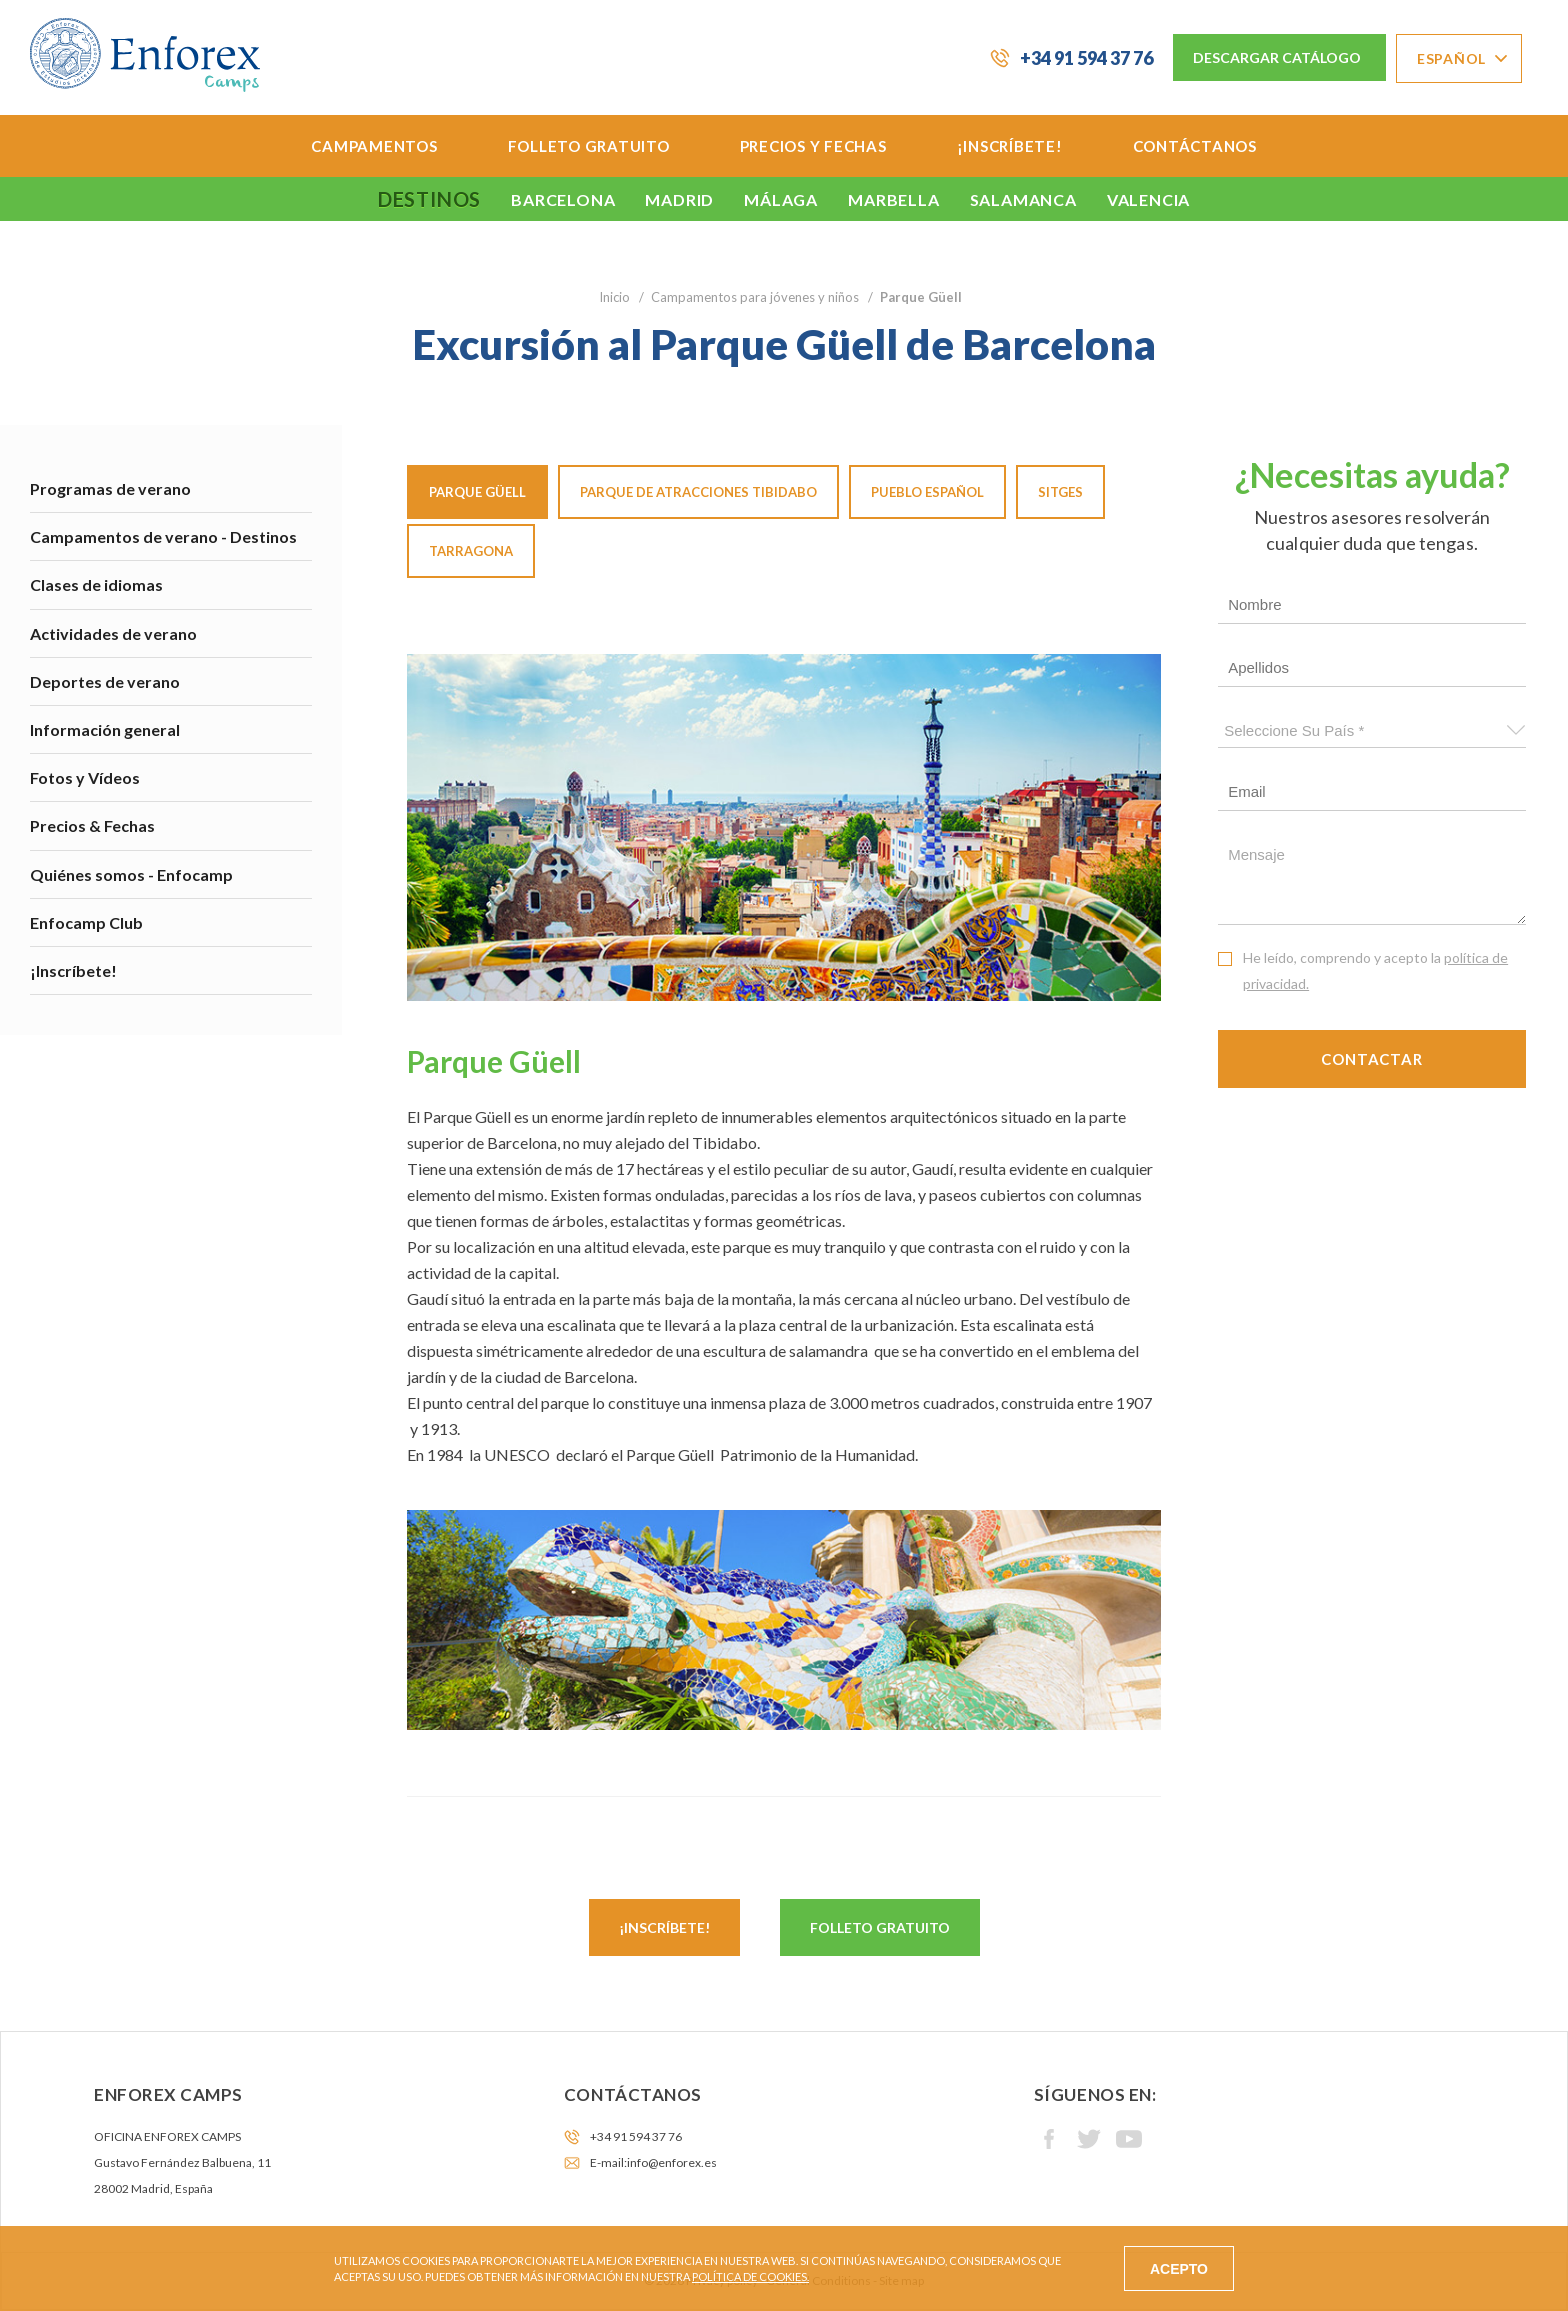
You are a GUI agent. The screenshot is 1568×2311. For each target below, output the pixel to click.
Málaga (781, 199)
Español (1451, 58)
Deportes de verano (105, 681)
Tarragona (471, 551)
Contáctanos (1195, 146)
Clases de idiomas (96, 584)
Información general (105, 729)
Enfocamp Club (86, 922)
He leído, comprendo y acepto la (1375, 970)
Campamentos (374, 146)
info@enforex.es (672, 2162)
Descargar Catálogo (1277, 57)
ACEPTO (1179, 2269)
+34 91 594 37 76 (1086, 58)
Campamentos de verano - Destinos (163, 536)
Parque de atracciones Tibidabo (698, 492)
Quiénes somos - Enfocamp (131, 874)
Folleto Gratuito (589, 146)
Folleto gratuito (880, 1927)
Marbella (893, 199)
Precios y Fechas (813, 146)
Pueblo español (927, 492)
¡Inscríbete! (1010, 146)
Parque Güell (477, 492)
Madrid (679, 199)
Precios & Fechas (92, 825)
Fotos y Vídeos (85, 777)
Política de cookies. (750, 2276)
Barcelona (563, 199)
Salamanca (1023, 199)
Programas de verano (110, 488)
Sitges (1060, 492)
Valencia (1148, 199)
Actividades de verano (113, 633)
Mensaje (1372, 880)
